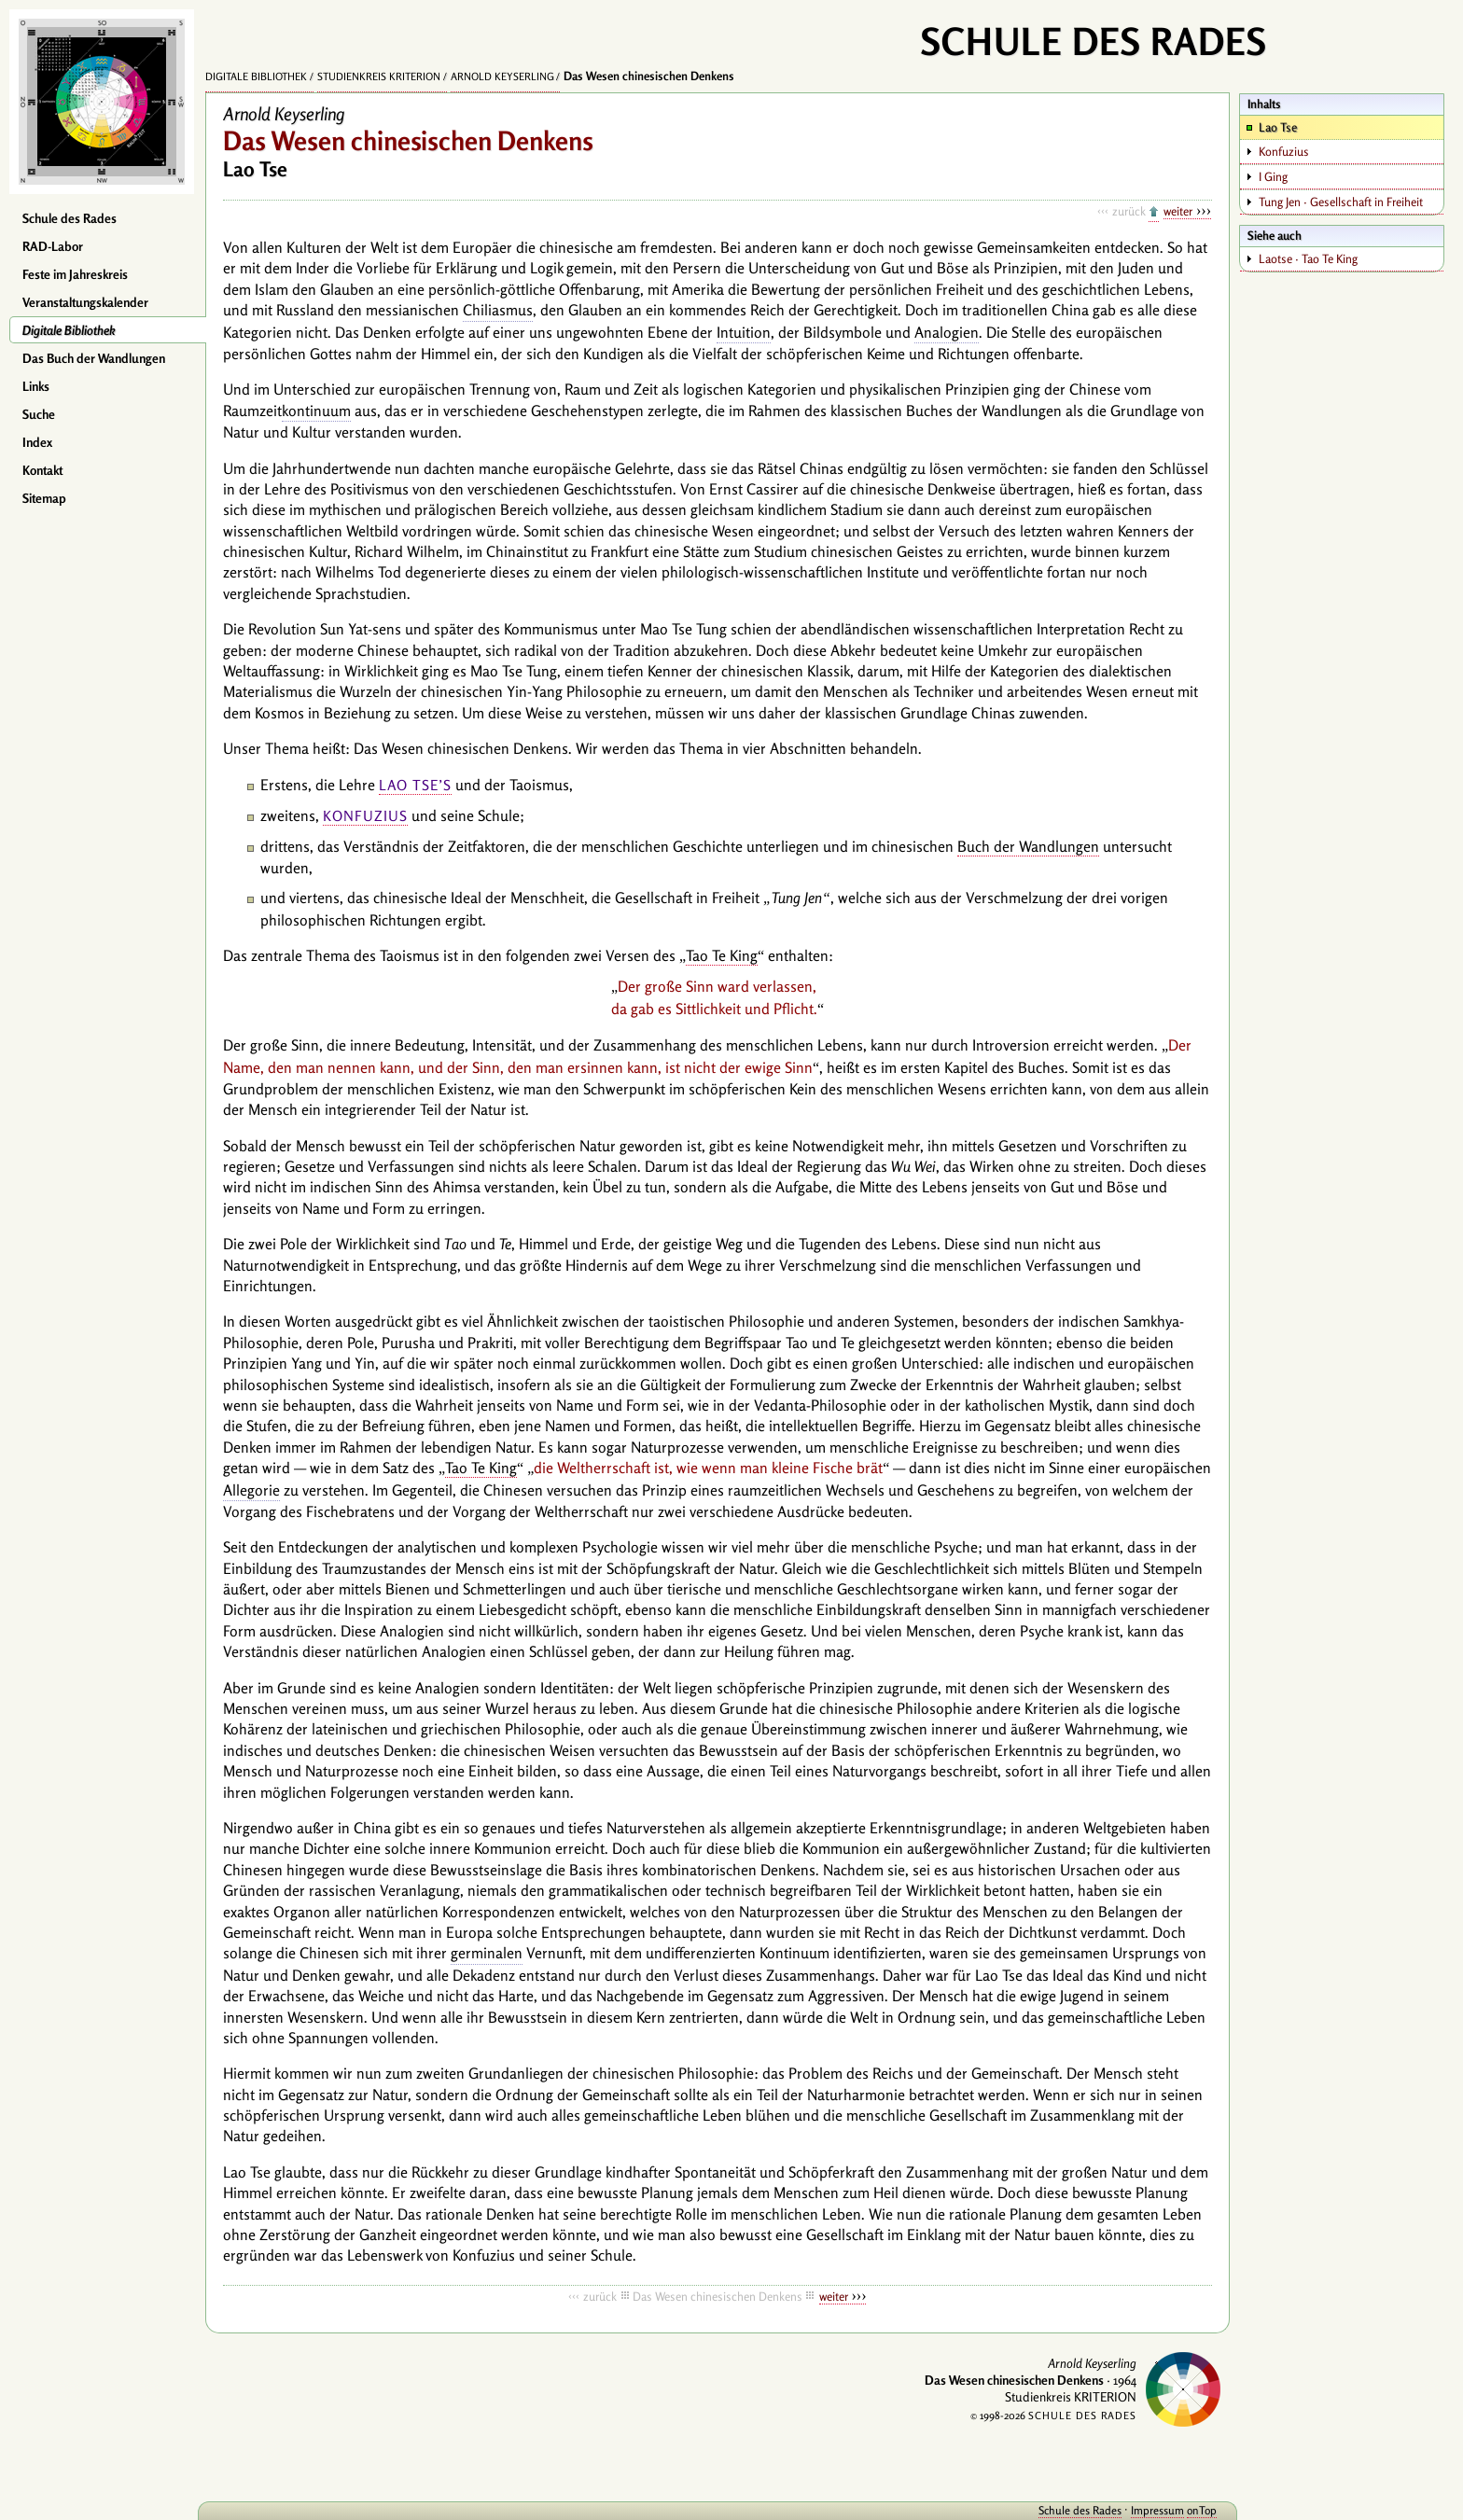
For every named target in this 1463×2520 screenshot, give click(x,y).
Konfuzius (365, 816)
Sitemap (44, 498)
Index (37, 442)
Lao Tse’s (415, 785)
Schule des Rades (69, 218)
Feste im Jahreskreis (75, 274)
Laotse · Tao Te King (1308, 258)
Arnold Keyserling (502, 76)
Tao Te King (722, 955)
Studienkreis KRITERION (378, 76)
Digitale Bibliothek (69, 330)
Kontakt (42, 470)
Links (35, 386)
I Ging (1273, 176)
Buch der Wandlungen (1028, 846)
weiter (1177, 210)
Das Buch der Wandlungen (93, 358)
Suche (38, 414)
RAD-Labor (52, 246)
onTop (1202, 2510)
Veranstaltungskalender (85, 302)
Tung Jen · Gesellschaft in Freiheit (1341, 201)
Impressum (1157, 2510)
